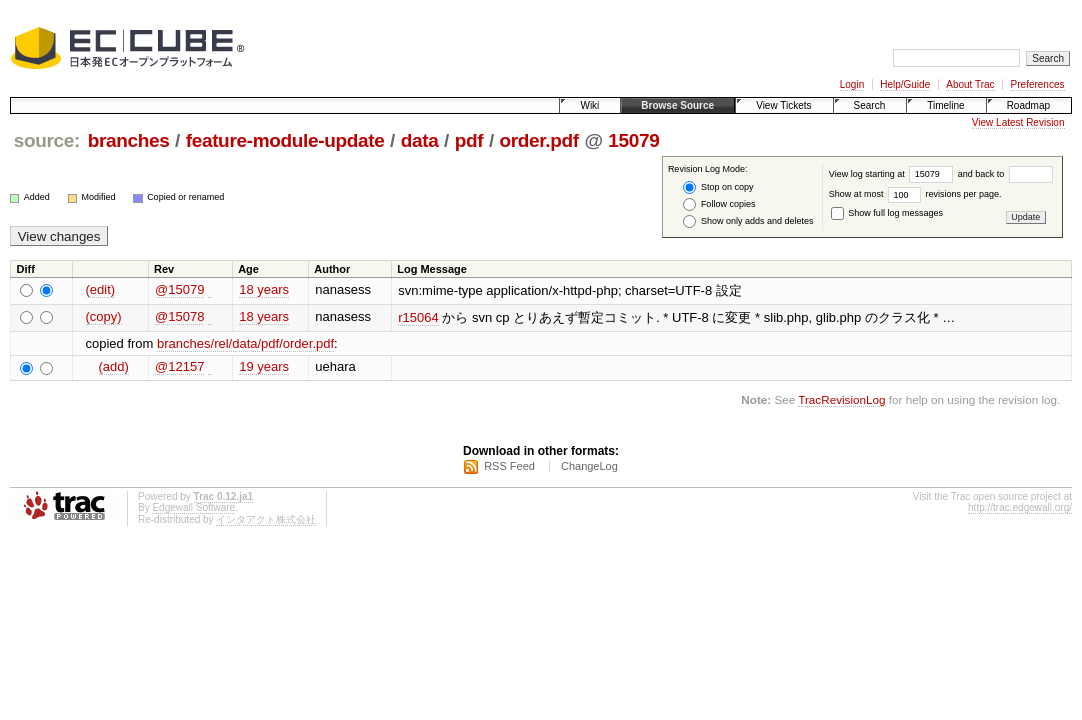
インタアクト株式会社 (266, 519)
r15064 (418, 317)
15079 (633, 140)
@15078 (179, 316)
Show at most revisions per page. (915, 194)
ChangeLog (589, 466)
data (420, 140)
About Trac (970, 84)
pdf (469, 140)
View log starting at (893, 174)
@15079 (179, 289)
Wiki (589, 105)
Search (870, 105)
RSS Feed (509, 466)
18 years (264, 289)
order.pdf (539, 140)
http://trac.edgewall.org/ (1020, 507)
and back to (1005, 174)
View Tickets (783, 105)
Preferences (1038, 84)
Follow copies (719, 204)
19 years (264, 366)
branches (129, 140)
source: (47, 140)
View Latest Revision (1018, 122)
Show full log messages (887, 213)
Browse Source (677, 105)
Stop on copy (718, 187)
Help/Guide (905, 84)
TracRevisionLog (841, 399)
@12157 (179, 366)
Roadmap (1028, 105)
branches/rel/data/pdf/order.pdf (245, 343)
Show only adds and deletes (748, 221)
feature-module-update (285, 140)
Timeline (945, 105)
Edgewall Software (193, 507)
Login (852, 84)
